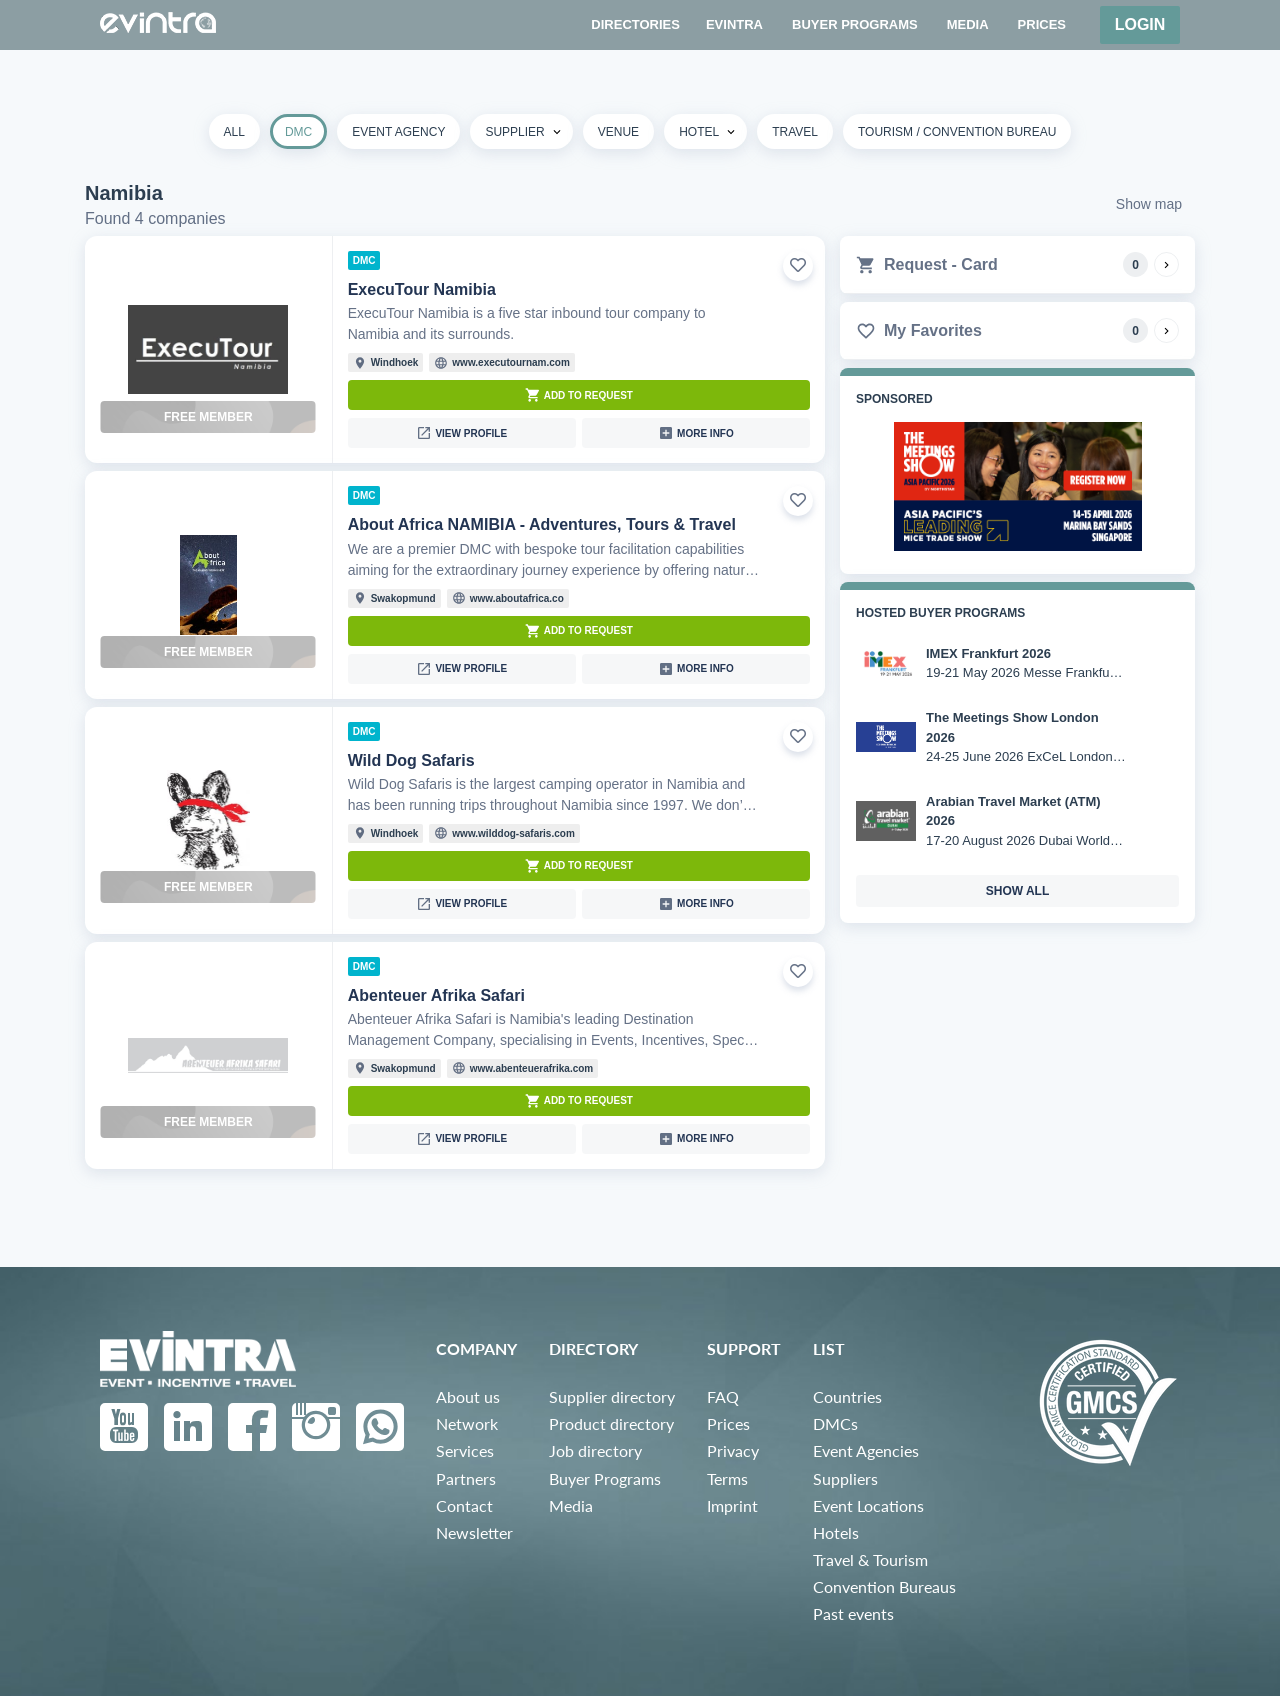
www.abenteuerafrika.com (532, 1068)
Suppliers (845, 1478)
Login (1140, 24)
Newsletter (474, 1532)
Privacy (733, 1450)
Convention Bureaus (884, 1586)
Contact (464, 1505)
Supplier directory (612, 1396)
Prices (728, 1423)
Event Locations (868, 1505)
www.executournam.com (510, 362)
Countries (847, 1396)
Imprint (732, 1505)
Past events (853, 1613)
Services (465, 1450)
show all (1018, 891)
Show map (1149, 204)
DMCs (835, 1423)
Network (467, 1423)
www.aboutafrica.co (517, 598)
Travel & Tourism (870, 1559)
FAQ (723, 1396)
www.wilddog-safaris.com (513, 833)
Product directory (611, 1423)
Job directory (595, 1450)
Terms (727, 1478)
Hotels (836, 1532)
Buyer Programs (605, 1478)
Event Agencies (866, 1450)
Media (571, 1505)
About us (468, 1396)
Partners (466, 1478)
